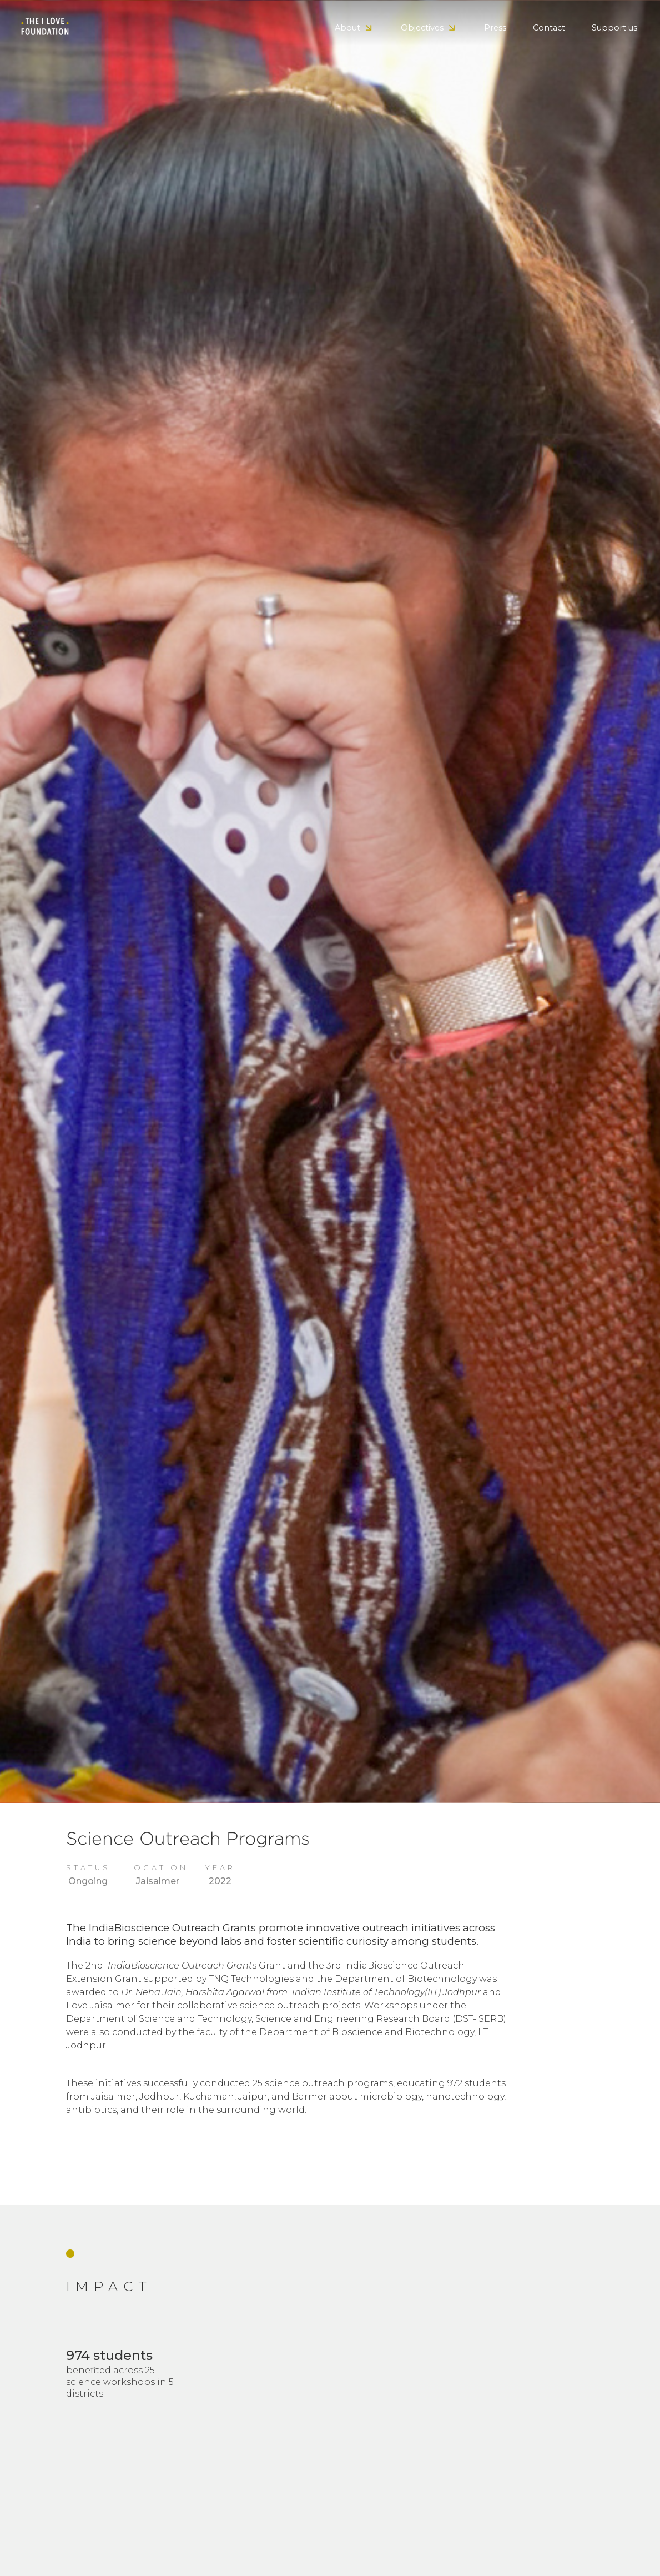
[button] (354, 27)
